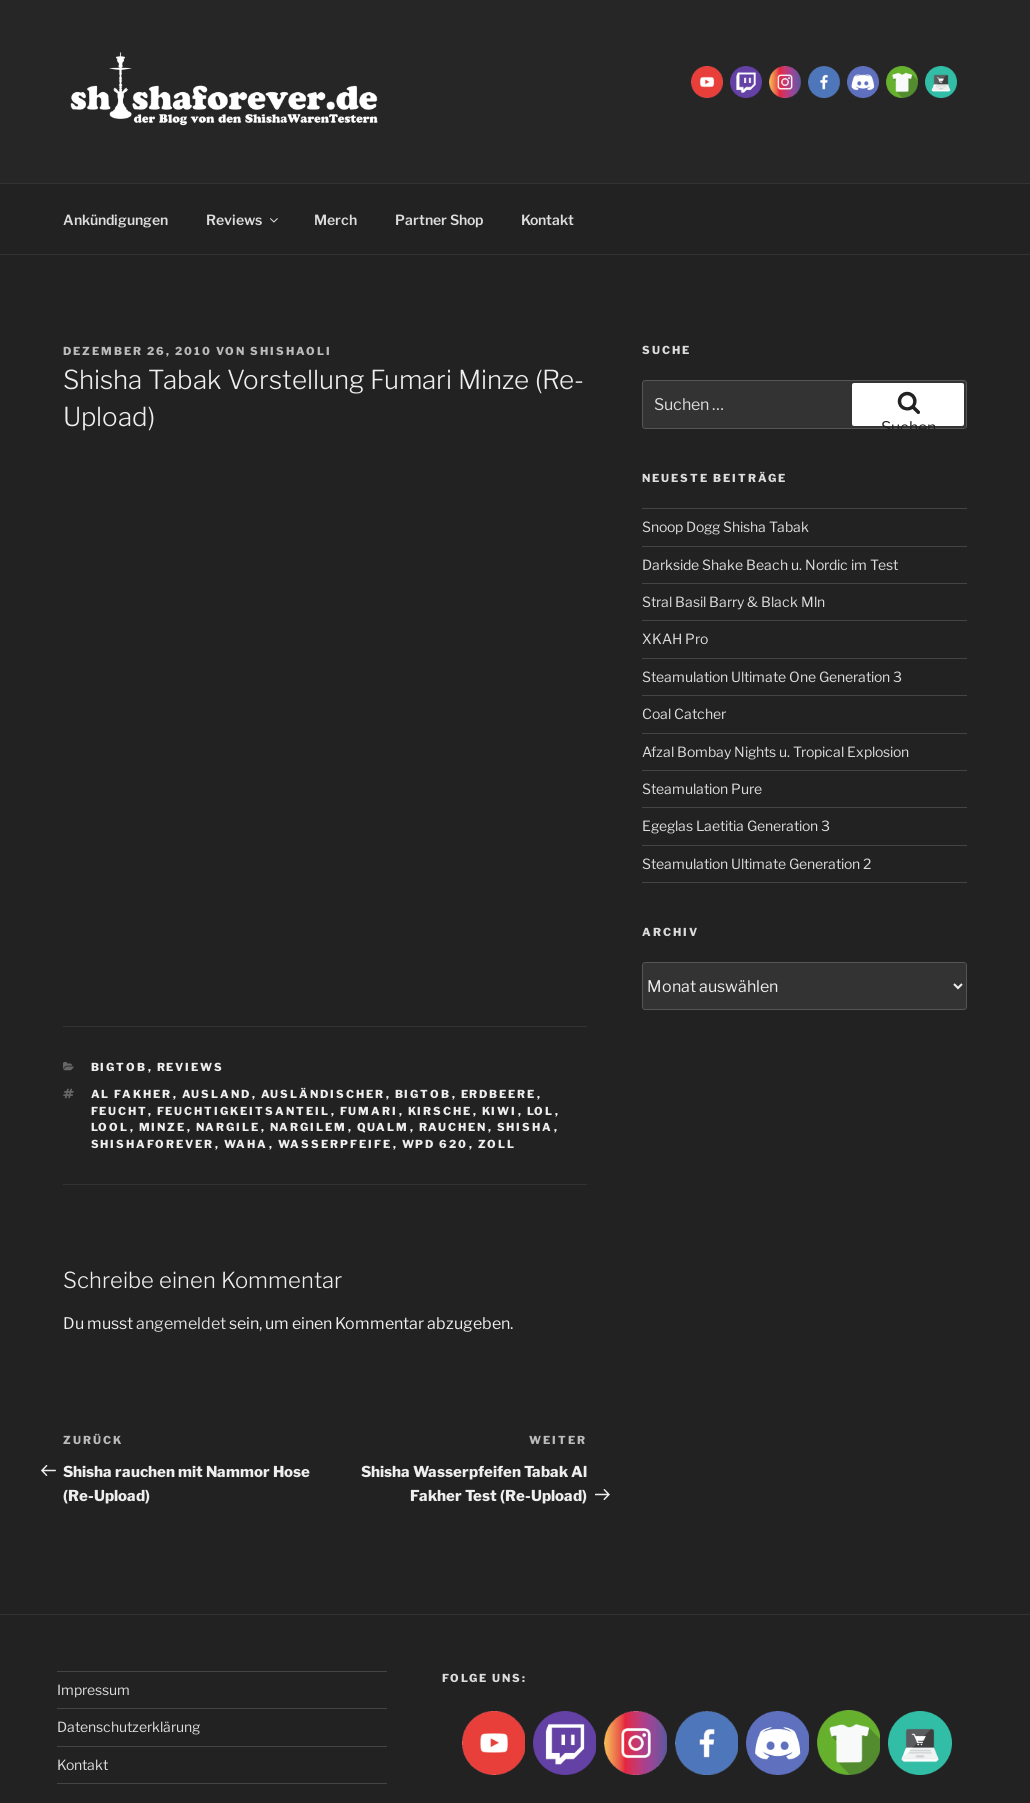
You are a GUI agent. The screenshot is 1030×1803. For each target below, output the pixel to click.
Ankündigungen (115, 147)
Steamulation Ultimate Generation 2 (756, 791)
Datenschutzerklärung (128, 1654)
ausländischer (323, 1022)
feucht (119, 1039)
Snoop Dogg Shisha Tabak (725, 454)
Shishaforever (153, 1072)
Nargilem (309, 1055)
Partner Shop (439, 147)
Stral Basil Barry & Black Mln (733, 529)
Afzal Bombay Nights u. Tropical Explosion (775, 679)
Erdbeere (499, 1022)
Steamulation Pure (702, 716)
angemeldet (181, 1251)
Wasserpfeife (335, 1072)
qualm (383, 1055)
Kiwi (500, 1039)
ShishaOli (291, 279)
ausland (217, 1022)
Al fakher (132, 1022)
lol (541, 1039)
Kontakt (547, 147)
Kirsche (440, 1039)
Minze (163, 1055)
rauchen (453, 1055)
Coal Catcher (684, 641)
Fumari (369, 1039)
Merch (335, 147)
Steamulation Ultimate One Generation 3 (772, 604)
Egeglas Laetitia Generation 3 (736, 753)
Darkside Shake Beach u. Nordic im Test (770, 492)
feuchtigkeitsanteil (244, 1039)
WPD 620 (435, 1072)
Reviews (243, 147)
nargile (228, 1055)
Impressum (93, 1617)
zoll (497, 1072)
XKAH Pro (675, 566)
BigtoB (119, 995)
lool (110, 1055)
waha (246, 1072)
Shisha (525, 1055)
